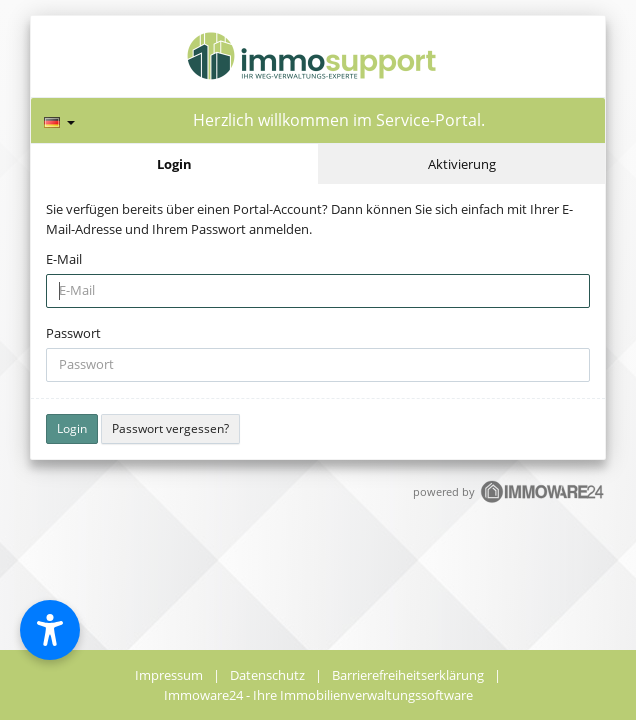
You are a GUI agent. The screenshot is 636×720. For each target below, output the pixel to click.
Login (174, 164)
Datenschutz (267, 675)
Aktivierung (462, 164)
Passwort (73, 333)
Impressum (169, 675)
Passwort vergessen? (170, 428)
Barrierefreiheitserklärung (408, 675)
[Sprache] (59, 119)
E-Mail (64, 259)
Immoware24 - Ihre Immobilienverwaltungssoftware (318, 695)
